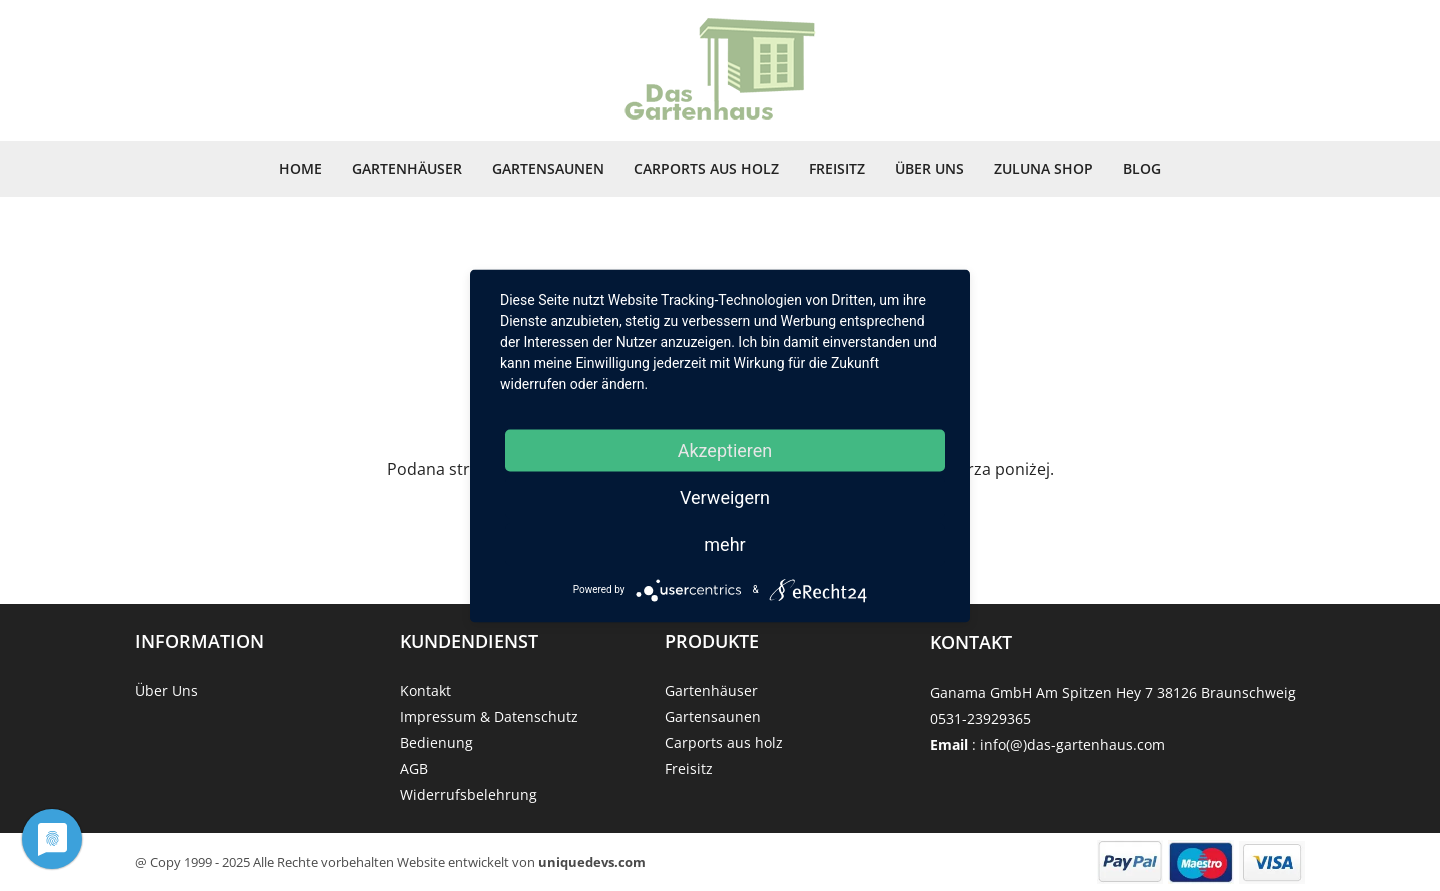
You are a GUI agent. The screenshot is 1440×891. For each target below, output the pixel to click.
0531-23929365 (980, 718)
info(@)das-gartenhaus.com (1072, 744)
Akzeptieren (725, 449)
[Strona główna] (720, 70)
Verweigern (725, 496)
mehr (724, 543)
